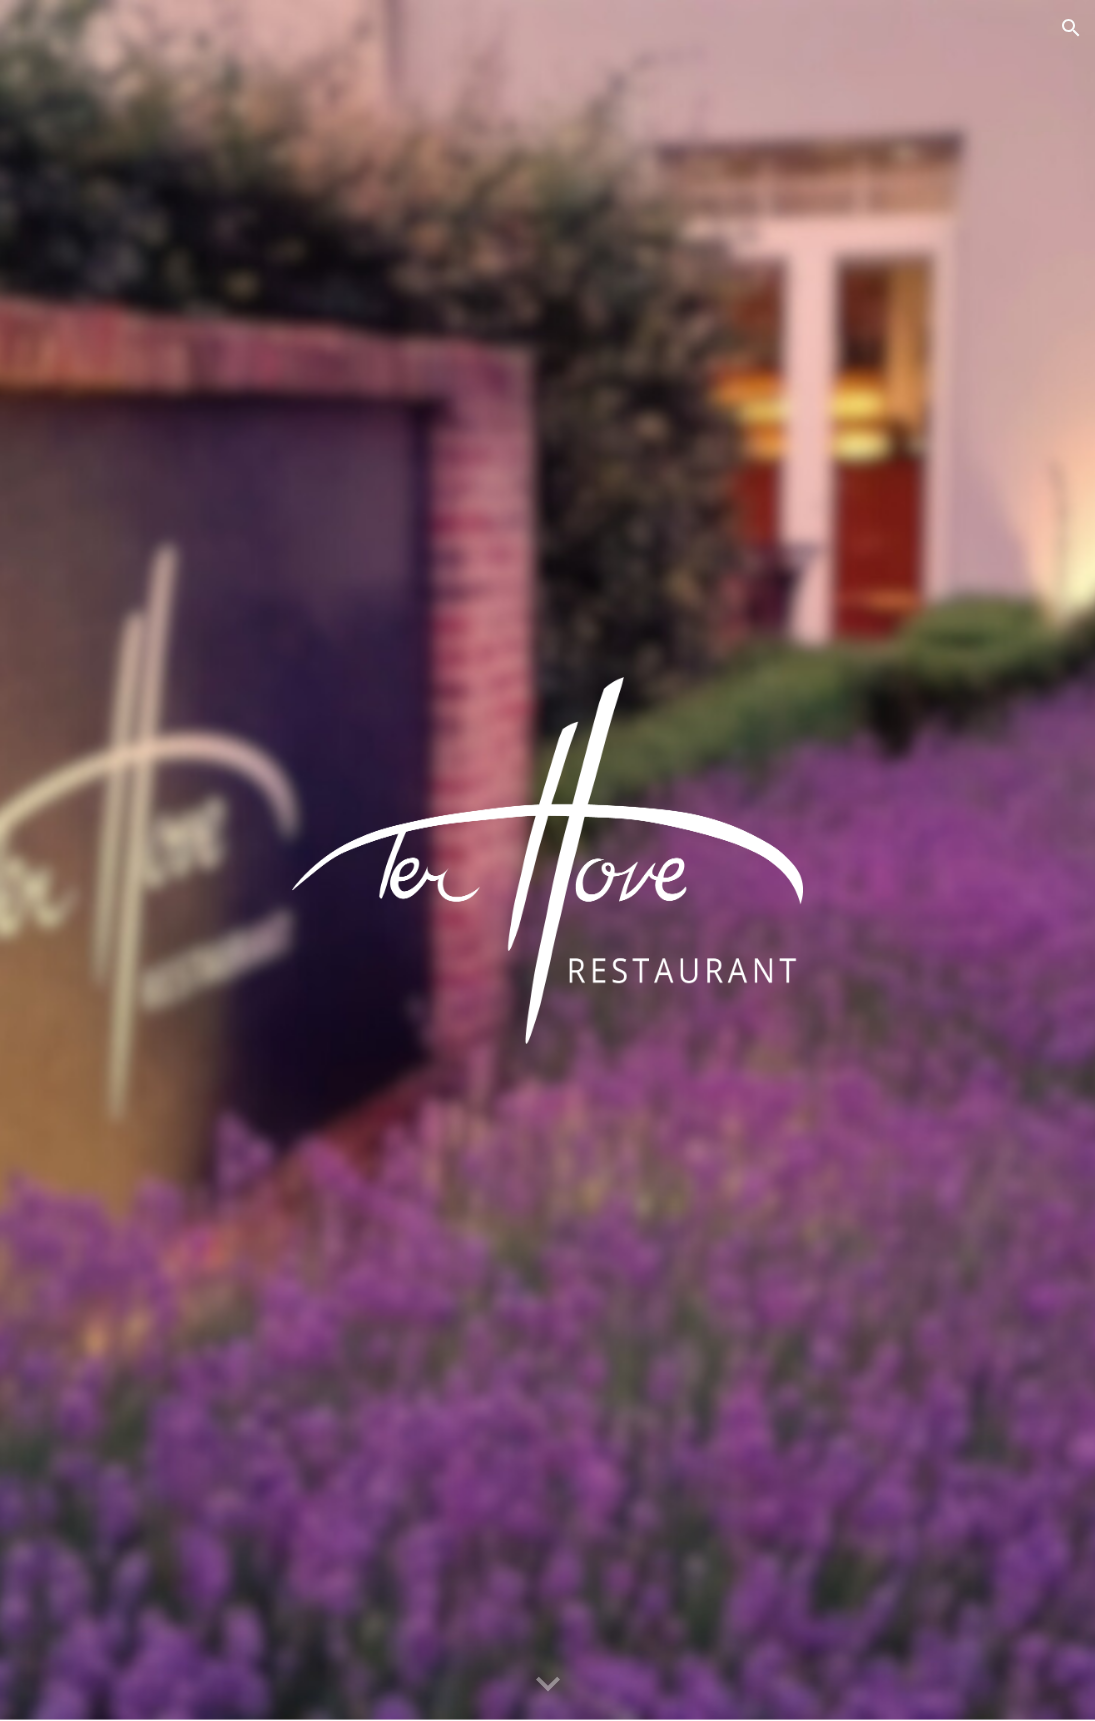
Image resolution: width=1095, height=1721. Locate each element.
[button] (1071, 28)
